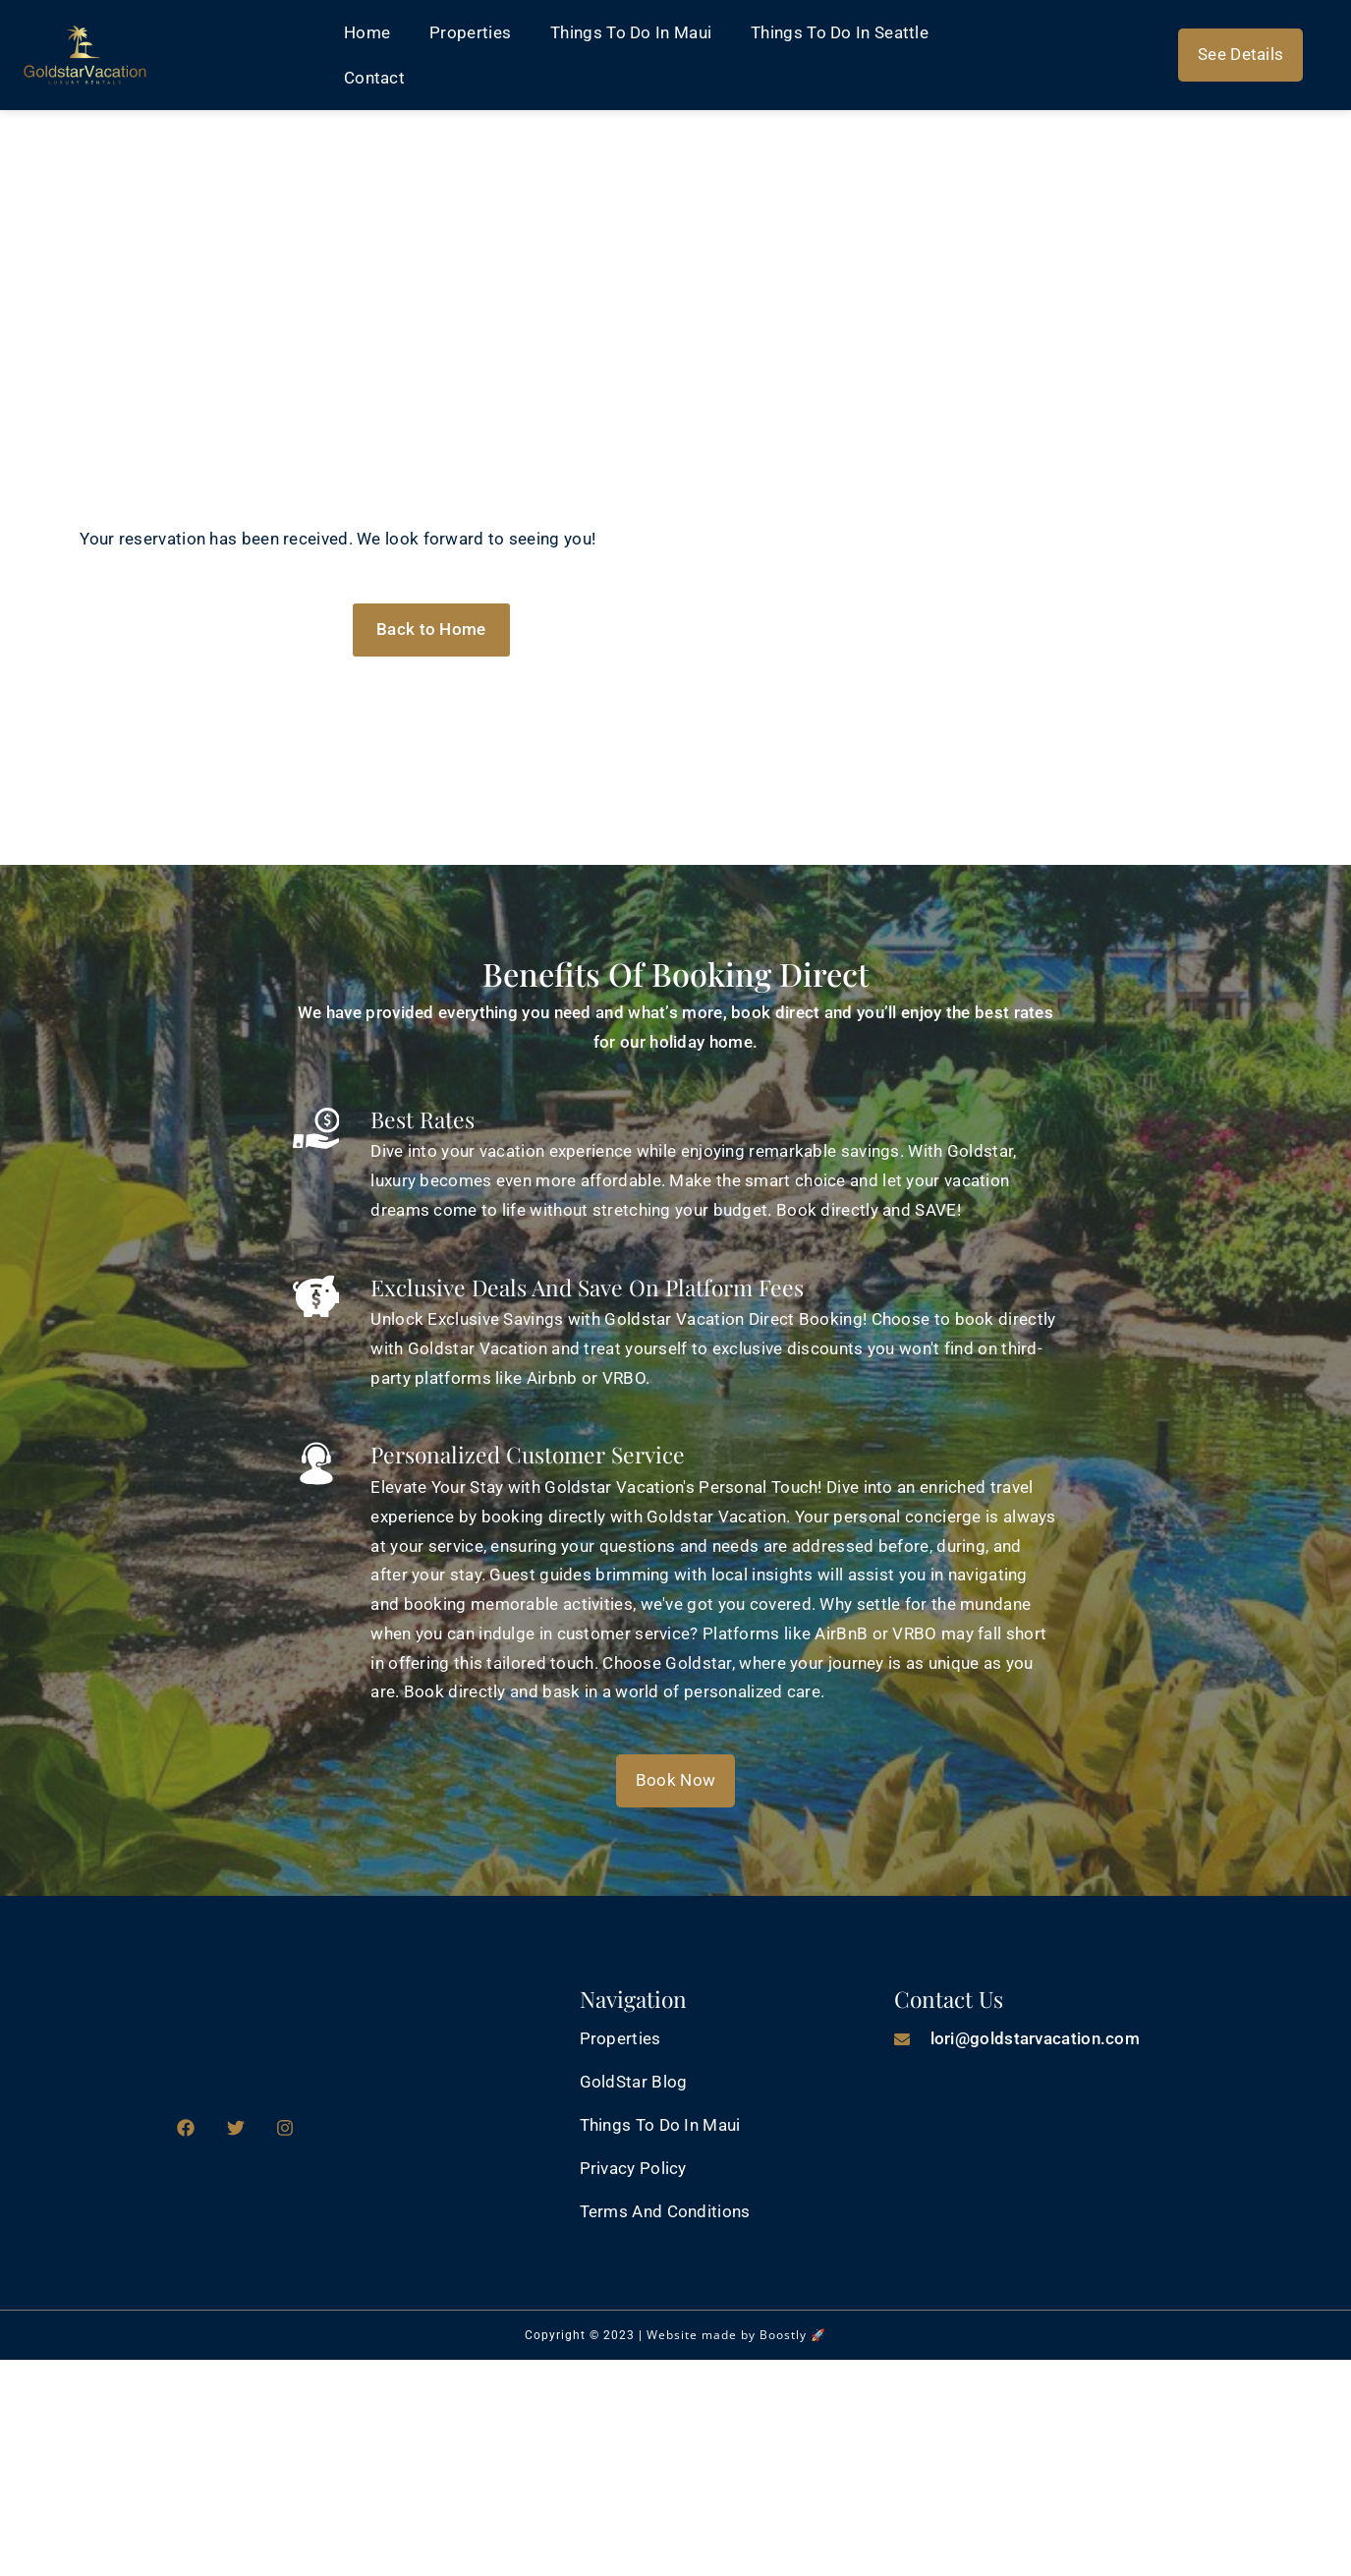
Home (367, 32)
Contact (374, 77)
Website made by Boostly (727, 2334)
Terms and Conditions (665, 2211)
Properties (470, 32)
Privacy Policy (633, 2168)
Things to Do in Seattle (840, 32)
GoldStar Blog (634, 2081)
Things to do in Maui (630, 32)
